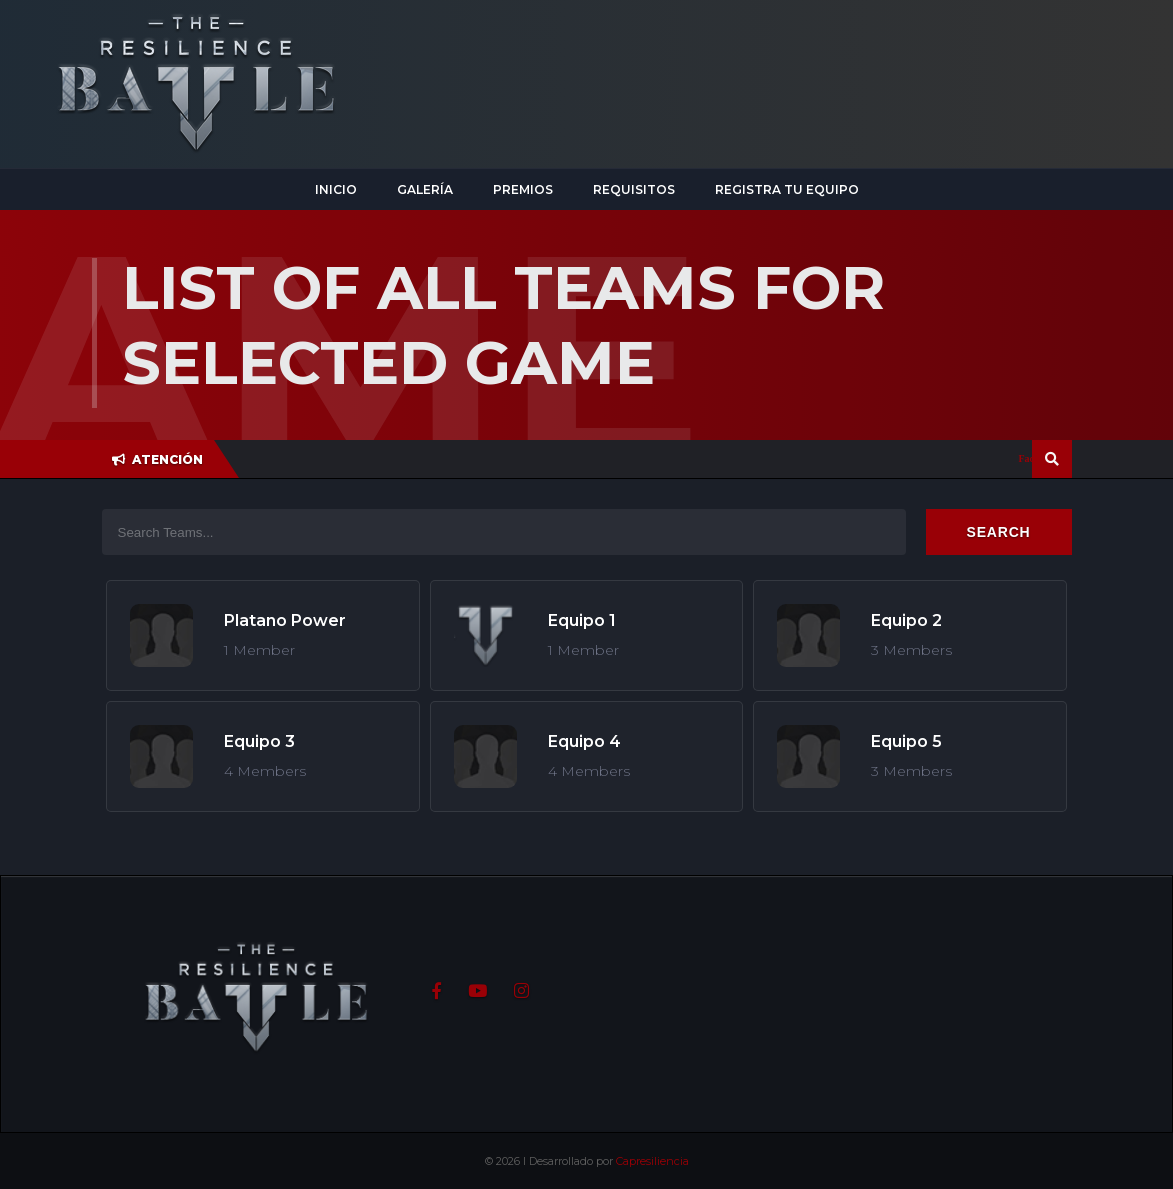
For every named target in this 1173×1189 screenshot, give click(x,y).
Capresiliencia (652, 1161)
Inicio (336, 189)
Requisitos (634, 189)
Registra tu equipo (787, 189)
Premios (523, 189)
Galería (425, 189)
